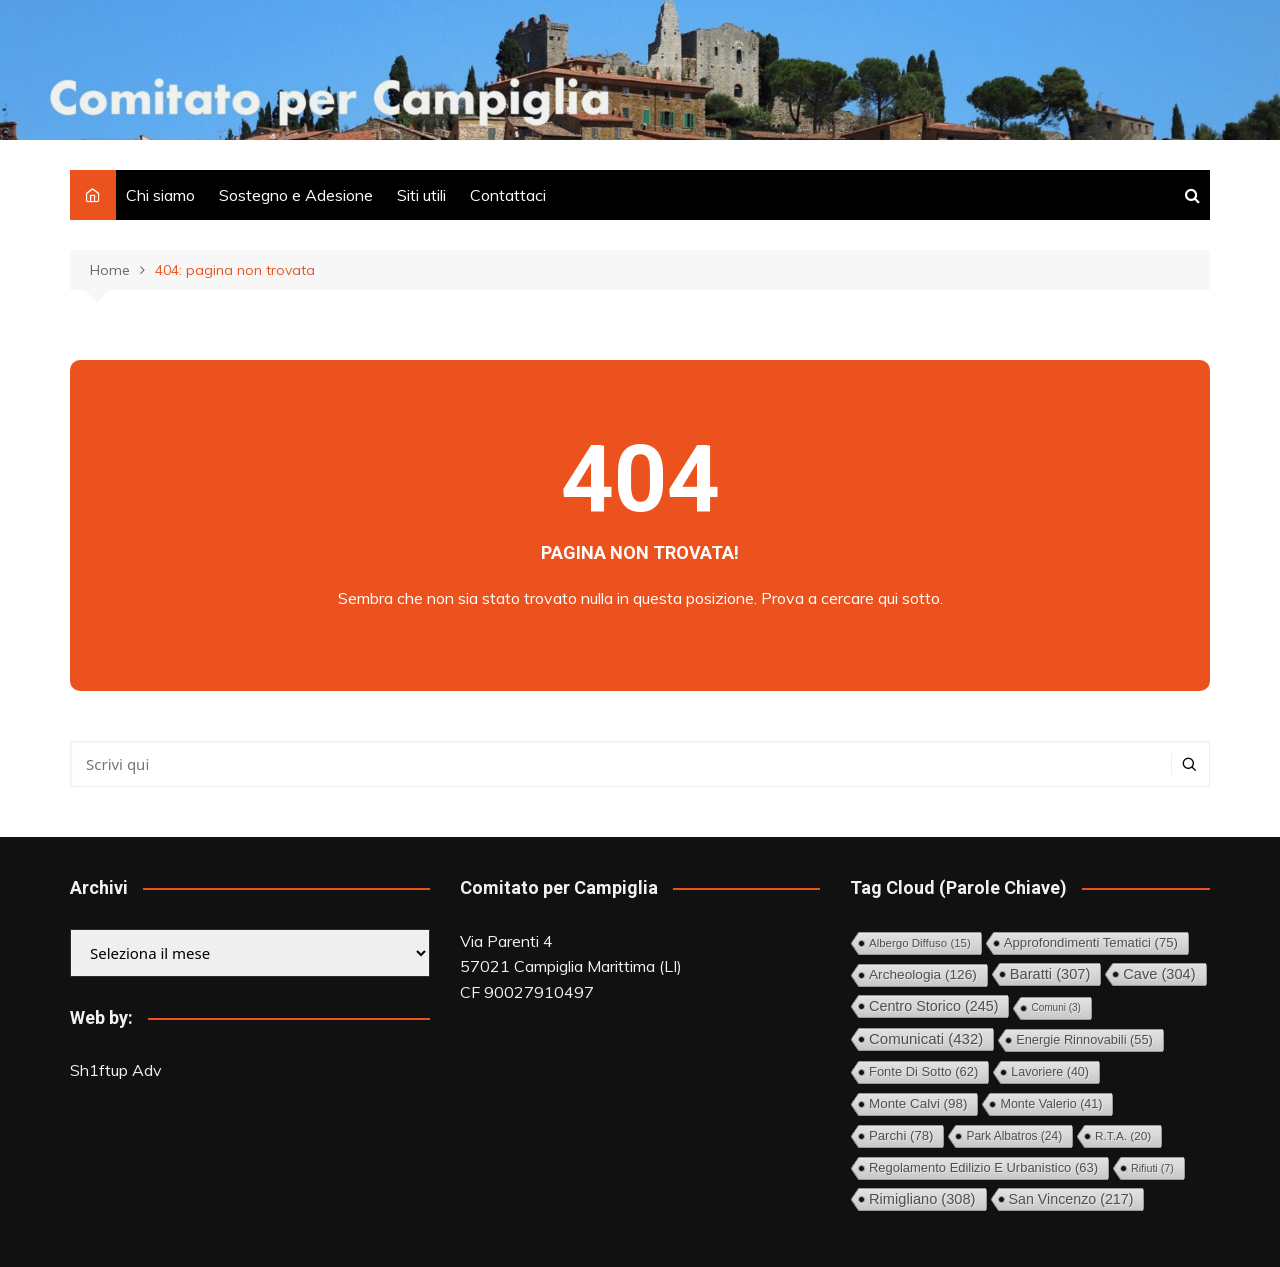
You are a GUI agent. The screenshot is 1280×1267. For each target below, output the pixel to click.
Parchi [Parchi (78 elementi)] (901, 1135)
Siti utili (421, 195)
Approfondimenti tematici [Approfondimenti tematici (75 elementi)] (1091, 942)
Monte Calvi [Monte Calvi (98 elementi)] (918, 1103)
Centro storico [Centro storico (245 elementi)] (933, 1006)
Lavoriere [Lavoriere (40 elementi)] (1050, 1072)
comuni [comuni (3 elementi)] (1055, 1007)
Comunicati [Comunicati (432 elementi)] (926, 1038)
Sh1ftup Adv (116, 1070)
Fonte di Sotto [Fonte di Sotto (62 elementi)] (923, 1071)
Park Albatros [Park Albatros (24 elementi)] (1014, 1136)
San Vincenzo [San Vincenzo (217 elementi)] (1071, 1199)
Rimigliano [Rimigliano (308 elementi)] (922, 1199)
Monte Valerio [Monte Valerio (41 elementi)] (1051, 1104)
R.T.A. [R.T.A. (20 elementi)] (1123, 1135)
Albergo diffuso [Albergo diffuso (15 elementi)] (920, 943)
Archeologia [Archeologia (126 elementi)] (923, 974)
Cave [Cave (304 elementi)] (1159, 974)
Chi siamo (160, 195)
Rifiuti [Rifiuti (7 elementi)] (1152, 1168)
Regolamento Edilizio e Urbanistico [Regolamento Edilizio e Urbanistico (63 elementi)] (983, 1167)
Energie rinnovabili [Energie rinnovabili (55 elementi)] (1084, 1039)
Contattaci (508, 195)
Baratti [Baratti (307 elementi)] (1050, 974)
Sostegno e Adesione (296, 195)
